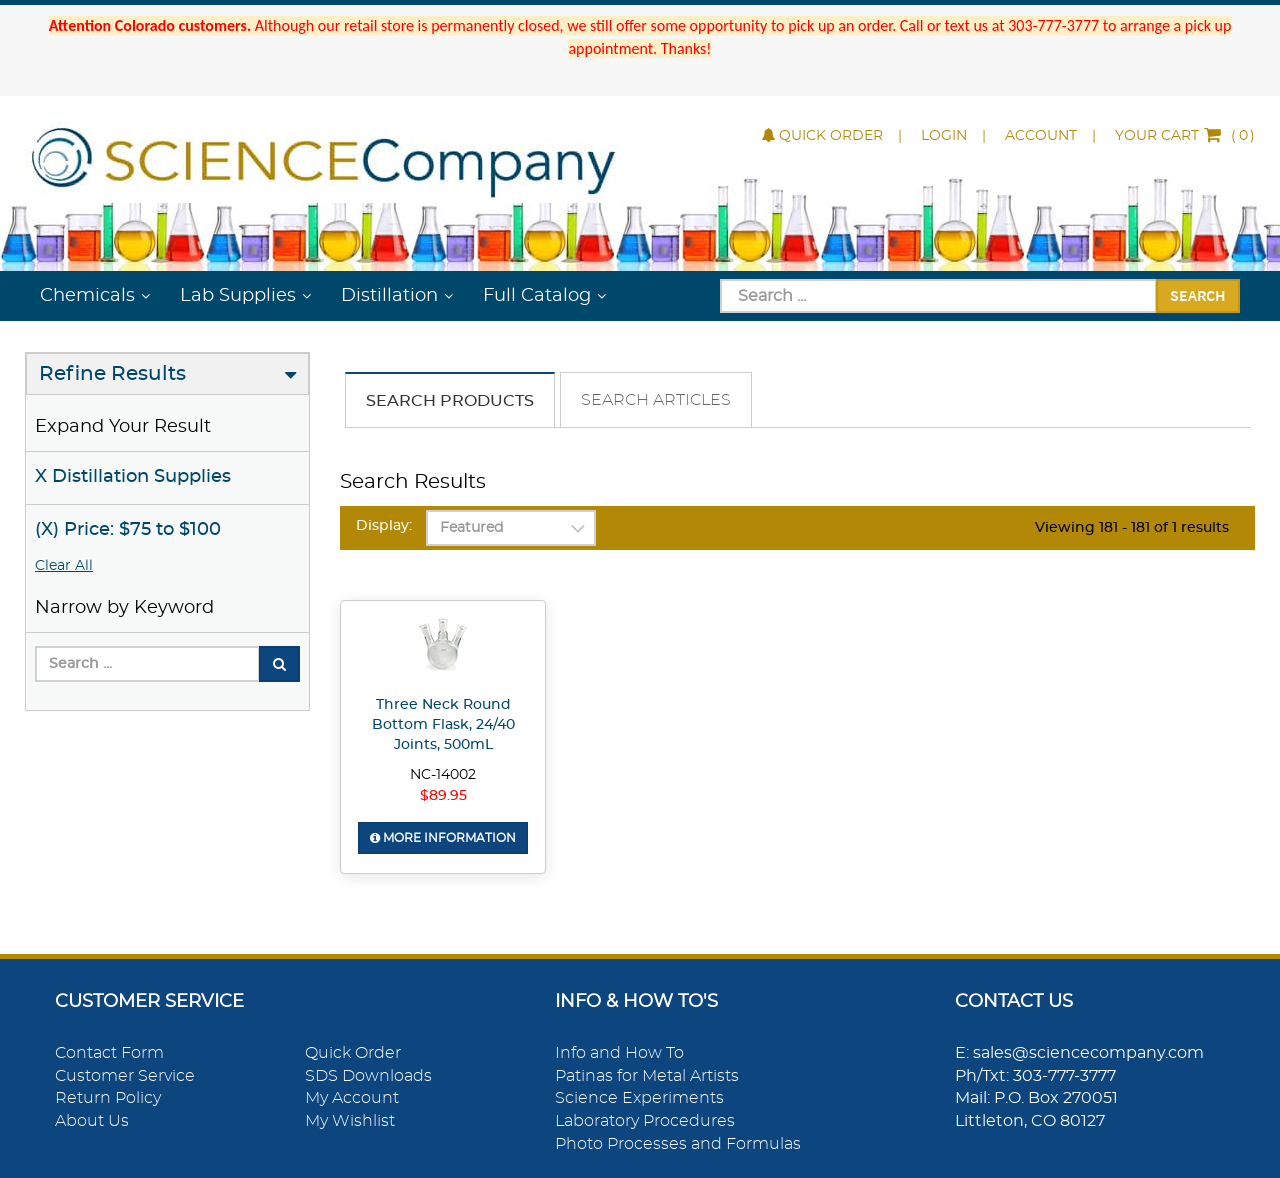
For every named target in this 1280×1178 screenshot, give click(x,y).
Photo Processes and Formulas (678, 1144)
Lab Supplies (238, 296)
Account (1041, 136)
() (1185, 136)
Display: (384, 526)
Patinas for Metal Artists (647, 1076)
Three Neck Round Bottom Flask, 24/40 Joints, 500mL (443, 725)
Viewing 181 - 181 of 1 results (1132, 528)
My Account (352, 1098)
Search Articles (656, 400)
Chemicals (87, 296)
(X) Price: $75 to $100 (128, 530)
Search (1198, 295)
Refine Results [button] (112, 374)
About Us (92, 1121)
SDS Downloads (368, 1076)
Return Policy (108, 1098)
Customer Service (125, 1076)
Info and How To (619, 1053)
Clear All (64, 566)
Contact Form (109, 1053)
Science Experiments (639, 1098)
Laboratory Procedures (645, 1121)
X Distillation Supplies (133, 477)
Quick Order (822, 136)
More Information (443, 838)
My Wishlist (350, 1121)
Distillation (389, 296)
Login (944, 136)
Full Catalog (537, 296)
